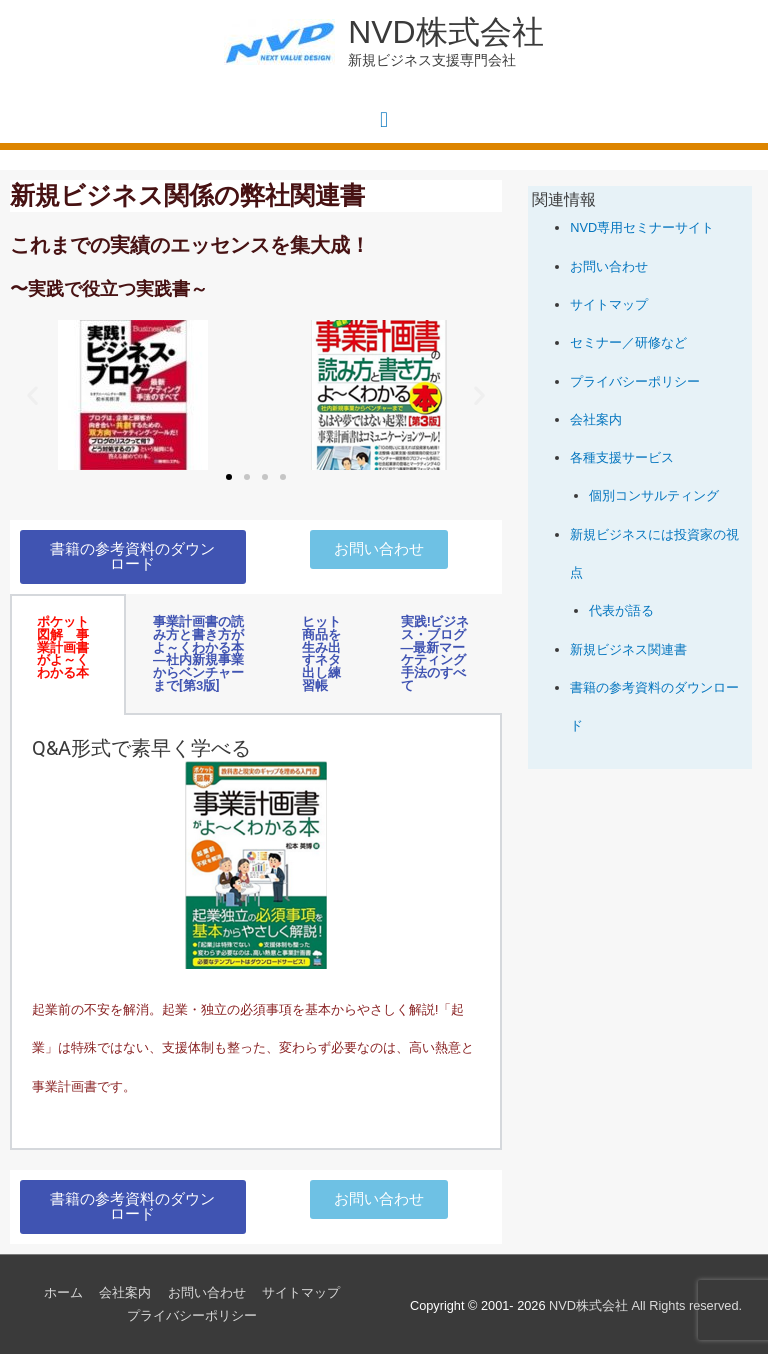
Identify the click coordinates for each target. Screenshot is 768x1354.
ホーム (63, 1292)
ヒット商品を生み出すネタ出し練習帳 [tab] (321, 653)
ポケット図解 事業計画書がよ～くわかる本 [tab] (63, 647)
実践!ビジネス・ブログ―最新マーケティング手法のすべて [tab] (435, 653)
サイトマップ (609, 304)
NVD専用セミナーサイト (642, 227)
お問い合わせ (609, 266)
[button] (32, 395)
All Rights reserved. (645, 1305)
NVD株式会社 (445, 32)
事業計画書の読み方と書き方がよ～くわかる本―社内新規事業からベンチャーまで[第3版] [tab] (198, 653)
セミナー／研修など (628, 342)
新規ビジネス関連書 (628, 649)
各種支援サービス (622, 457)
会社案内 (596, 419)
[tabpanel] (256, 933)
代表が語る (621, 610)
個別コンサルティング (654, 495)
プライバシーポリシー (635, 381)
